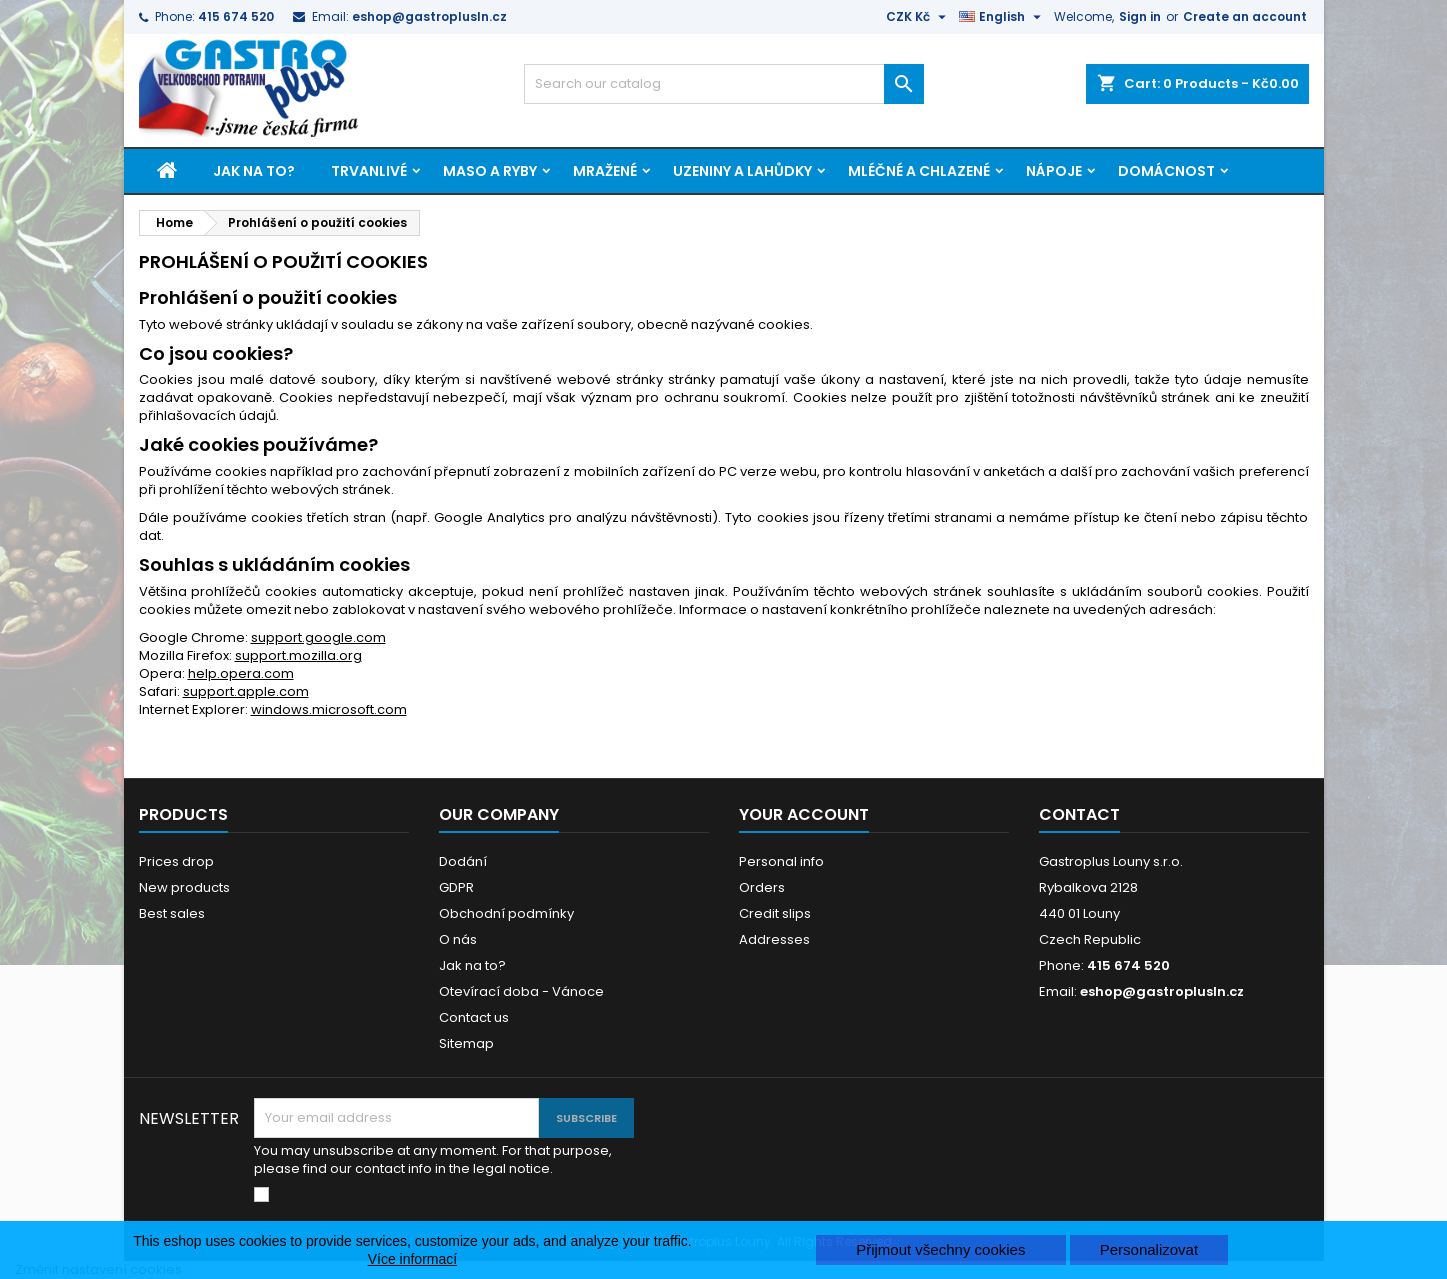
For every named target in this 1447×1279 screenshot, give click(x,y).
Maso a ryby (490, 171)
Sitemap (466, 1043)
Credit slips (775, 913)
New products (184, 887)
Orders (762, 887)
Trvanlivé (369, 171)
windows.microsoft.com (329, 709)
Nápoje (1054, 171)
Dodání (463, 861)
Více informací (412, 1259)
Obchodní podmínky (506, 913)
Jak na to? (254, 171)
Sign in (1140, 16)
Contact (1079, 814)
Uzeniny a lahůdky (742, 171)
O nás (458, 939)
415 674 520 (236, 16)
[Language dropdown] (1002, 17)
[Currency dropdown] (918, 17)
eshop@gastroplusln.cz (429, 16)
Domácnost (1166, 171)
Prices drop (176, 861)
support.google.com (318, 637)
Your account (804, 814)
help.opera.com (241, 673)
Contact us (474, 1017)
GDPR (456, 887)
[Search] (724, 84)
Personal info (781, 861)
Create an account (1245, 16)
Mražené (605, 171)
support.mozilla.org (298, 655)
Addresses (774, 939)
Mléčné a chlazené (919, 171)
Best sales (172, 913)
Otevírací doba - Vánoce (521, 991)
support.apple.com (246, 691)
